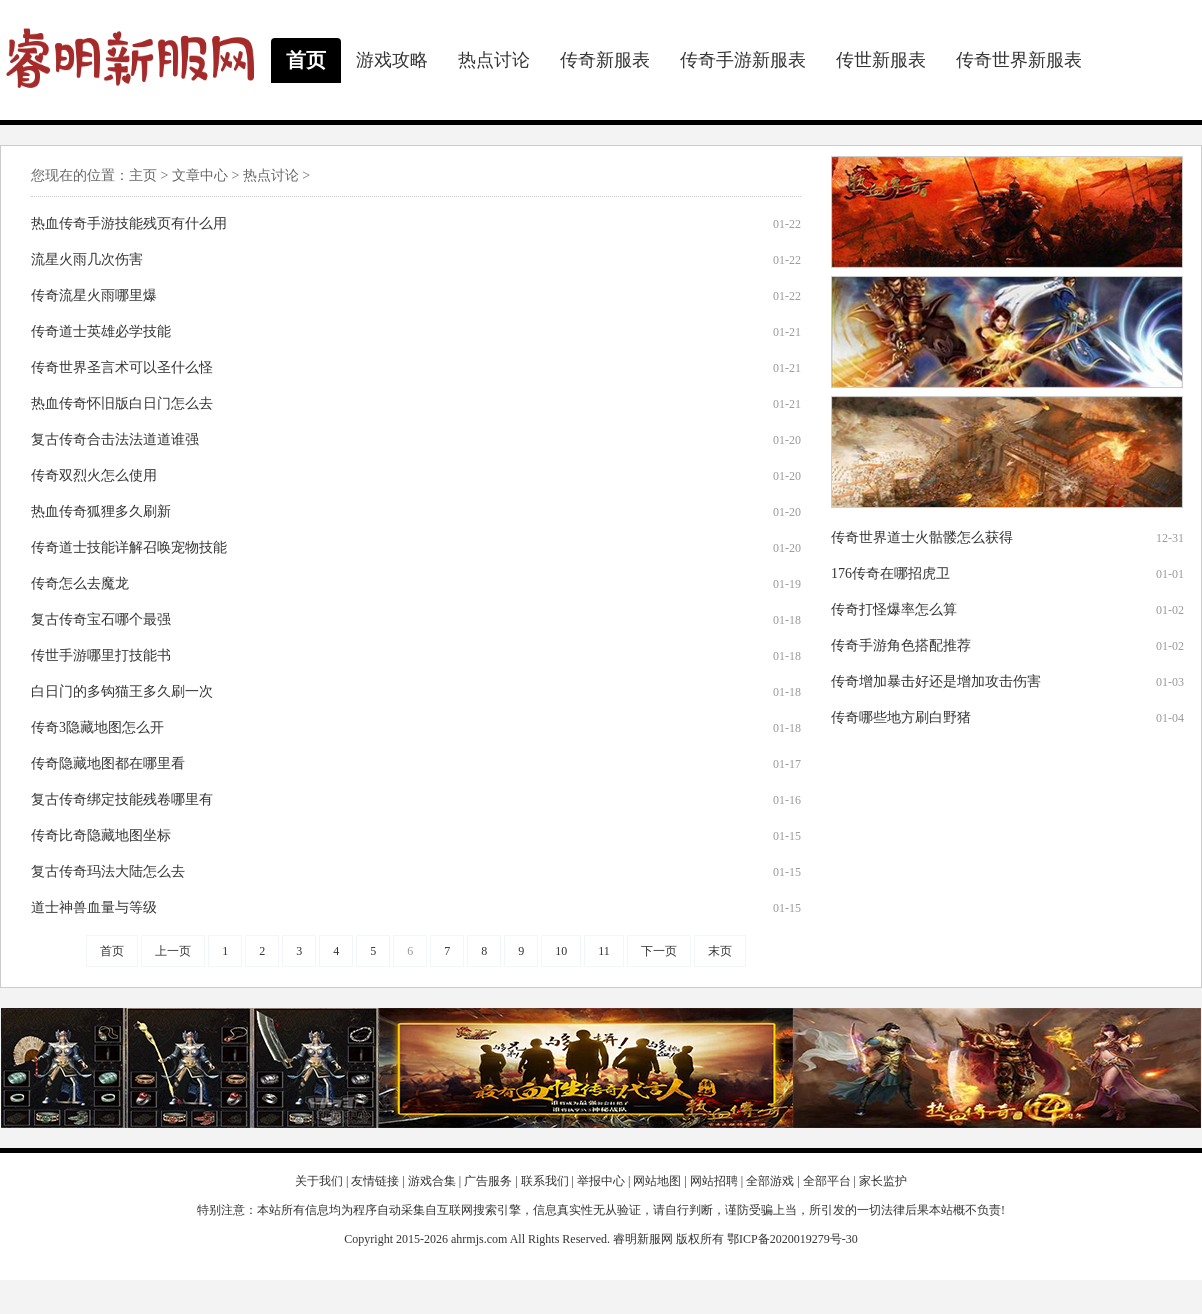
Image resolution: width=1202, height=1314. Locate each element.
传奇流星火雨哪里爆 (94, 295)
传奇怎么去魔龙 (80, 583)
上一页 (173, 951)
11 (604, 951)
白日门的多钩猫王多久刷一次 (122, 691)
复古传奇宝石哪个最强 (101, 619)
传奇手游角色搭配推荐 (901, 645)
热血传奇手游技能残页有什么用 (129, 223)
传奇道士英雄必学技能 (101, 331)
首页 (306, 60)
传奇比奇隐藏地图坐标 (101, 835)
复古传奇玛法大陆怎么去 (108, 871)
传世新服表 (881, 60)
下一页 (659, 951)
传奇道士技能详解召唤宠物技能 (129, 547)
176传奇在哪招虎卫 (890, 573)
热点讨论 (494, 60)
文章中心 (200, 175)
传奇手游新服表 (743, 60)
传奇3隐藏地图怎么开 (97, 727)
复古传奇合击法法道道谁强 (115, 439)
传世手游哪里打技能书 (101, 655)
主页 (143, 175)
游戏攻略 (392, 60)
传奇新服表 (605, 60)
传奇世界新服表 (1019, 60)
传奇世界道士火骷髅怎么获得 (922, 537)
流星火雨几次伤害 (87, 259)
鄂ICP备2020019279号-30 (792, 1239)
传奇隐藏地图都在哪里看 (108, 763)
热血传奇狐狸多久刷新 (101, 511)
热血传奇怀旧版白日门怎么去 (122, 403)
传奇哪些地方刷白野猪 (901, 717)
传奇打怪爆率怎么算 (894, 609)
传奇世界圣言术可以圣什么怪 (122, 367)
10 (561, 951)
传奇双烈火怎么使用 (94, 475)
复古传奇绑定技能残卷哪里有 (122, 799)
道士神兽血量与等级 (94, 907)
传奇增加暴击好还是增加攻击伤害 (936, 681)
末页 (720, 951)
